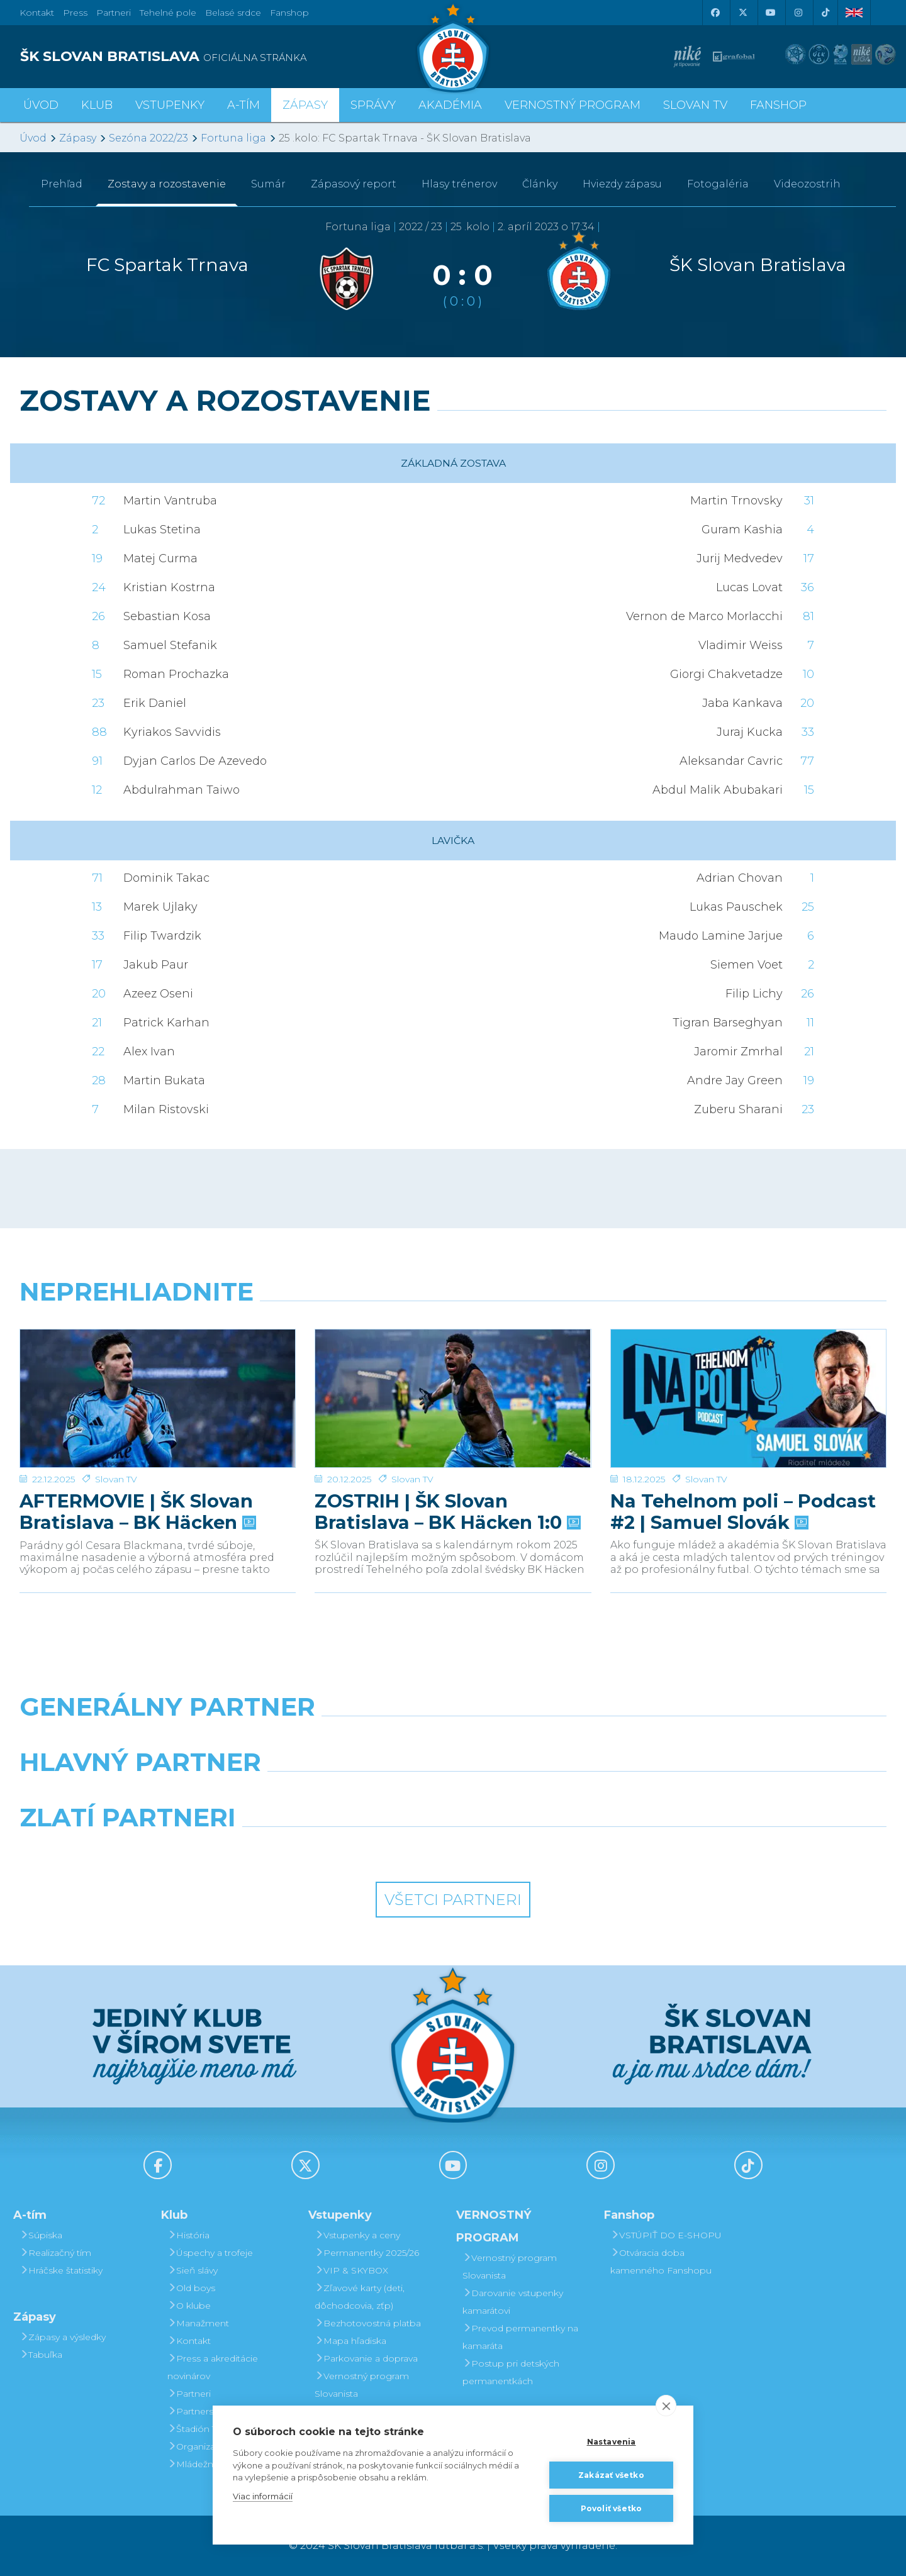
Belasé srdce (233, 12)
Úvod (41, 105)
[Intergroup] (342, 1850)
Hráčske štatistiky (61, 2270)
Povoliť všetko (611, 2508)
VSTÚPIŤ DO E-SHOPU (666, 2235)
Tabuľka (41, 2354)
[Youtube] (770, 12)
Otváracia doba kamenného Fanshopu (661, 2261)
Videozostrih (807, 184)
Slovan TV (116, 1435)
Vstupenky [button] (169, 105)
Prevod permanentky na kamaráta (520, 2337)
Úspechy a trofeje (210, 2252)
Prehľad (61, 184)
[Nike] (453, 1739)
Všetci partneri (453, 1899)
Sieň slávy (192, 2270)
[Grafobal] (342, 1794)
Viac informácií (263, 2496)
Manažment (198, 2323)
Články (539, 184)
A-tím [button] (243, 105)
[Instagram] (797, 12)
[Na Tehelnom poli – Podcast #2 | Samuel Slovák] (748, 1376)
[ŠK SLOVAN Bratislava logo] (453, 47)
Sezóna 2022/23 (148, 138)
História (188, 2235)
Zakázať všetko (611, 2475)
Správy (373, 105)
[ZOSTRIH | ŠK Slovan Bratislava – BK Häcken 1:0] (453, 1376)
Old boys (191, 2288)
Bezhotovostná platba (368, 2323)
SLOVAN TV (695, 105)
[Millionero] (563, 1794)
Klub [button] (97, 105)
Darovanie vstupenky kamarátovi (512, 2301)
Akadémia (450, 105)
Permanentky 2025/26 (367, 2252)
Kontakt (189, 2340)
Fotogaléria (718, 184)
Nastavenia (611, 2441)
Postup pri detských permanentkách (510, 2372)
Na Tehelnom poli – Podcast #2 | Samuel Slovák (743, 1468)
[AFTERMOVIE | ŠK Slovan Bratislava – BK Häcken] (158, 1376)
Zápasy (77, 138)
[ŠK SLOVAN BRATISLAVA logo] (232, 56)
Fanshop (289, 12)
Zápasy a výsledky (63, 2337)
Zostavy (167, 184)
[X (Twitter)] (742, 12)
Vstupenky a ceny (357, 2235)
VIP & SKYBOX (351, 2270)
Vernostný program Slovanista (362, 2384)
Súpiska (41, 2235)
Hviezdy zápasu (622, 184)
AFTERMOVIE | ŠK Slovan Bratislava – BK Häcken (137, 1468)
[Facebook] (714, 12)
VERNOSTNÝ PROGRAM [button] (572, 105)
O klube (189, 2305)
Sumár (268, 184)
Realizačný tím (55, 2252)
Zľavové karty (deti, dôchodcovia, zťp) (360, 2296)
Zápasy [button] (305, 105)
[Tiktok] (825, 12)
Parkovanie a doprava (366, 2358)
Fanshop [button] (778, 105)
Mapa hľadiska (350, 2340)
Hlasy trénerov (459, 184)
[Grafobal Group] (563, 1850)
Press (75, 12)
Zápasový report (353, 184)
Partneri (189, 2393)
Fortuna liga (233, 138)
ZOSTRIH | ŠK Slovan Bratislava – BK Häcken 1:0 (446, 1468)
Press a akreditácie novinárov (212, 2367)
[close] (666, 2405)
